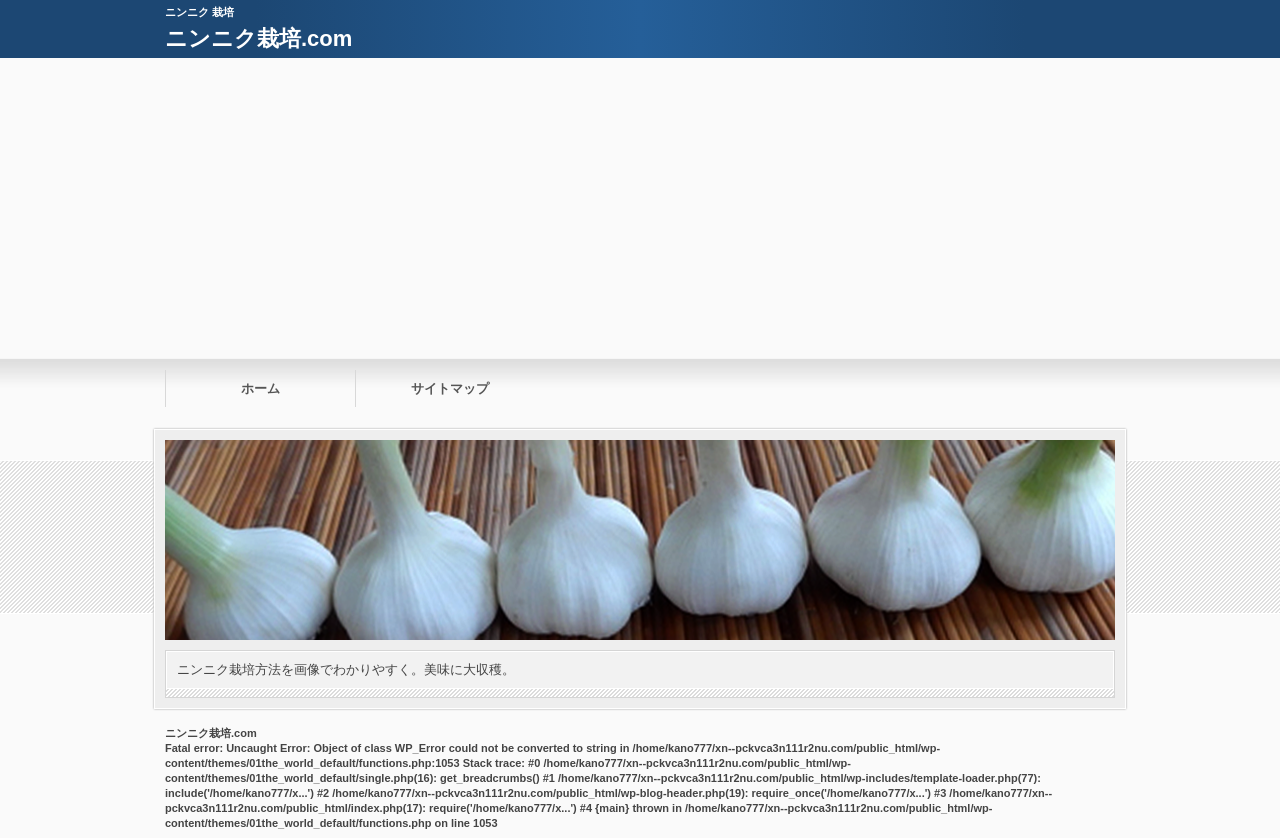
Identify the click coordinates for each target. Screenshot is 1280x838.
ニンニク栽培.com (258, 38)
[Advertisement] (640, 208)
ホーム (260, 388)
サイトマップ (450, 388)
